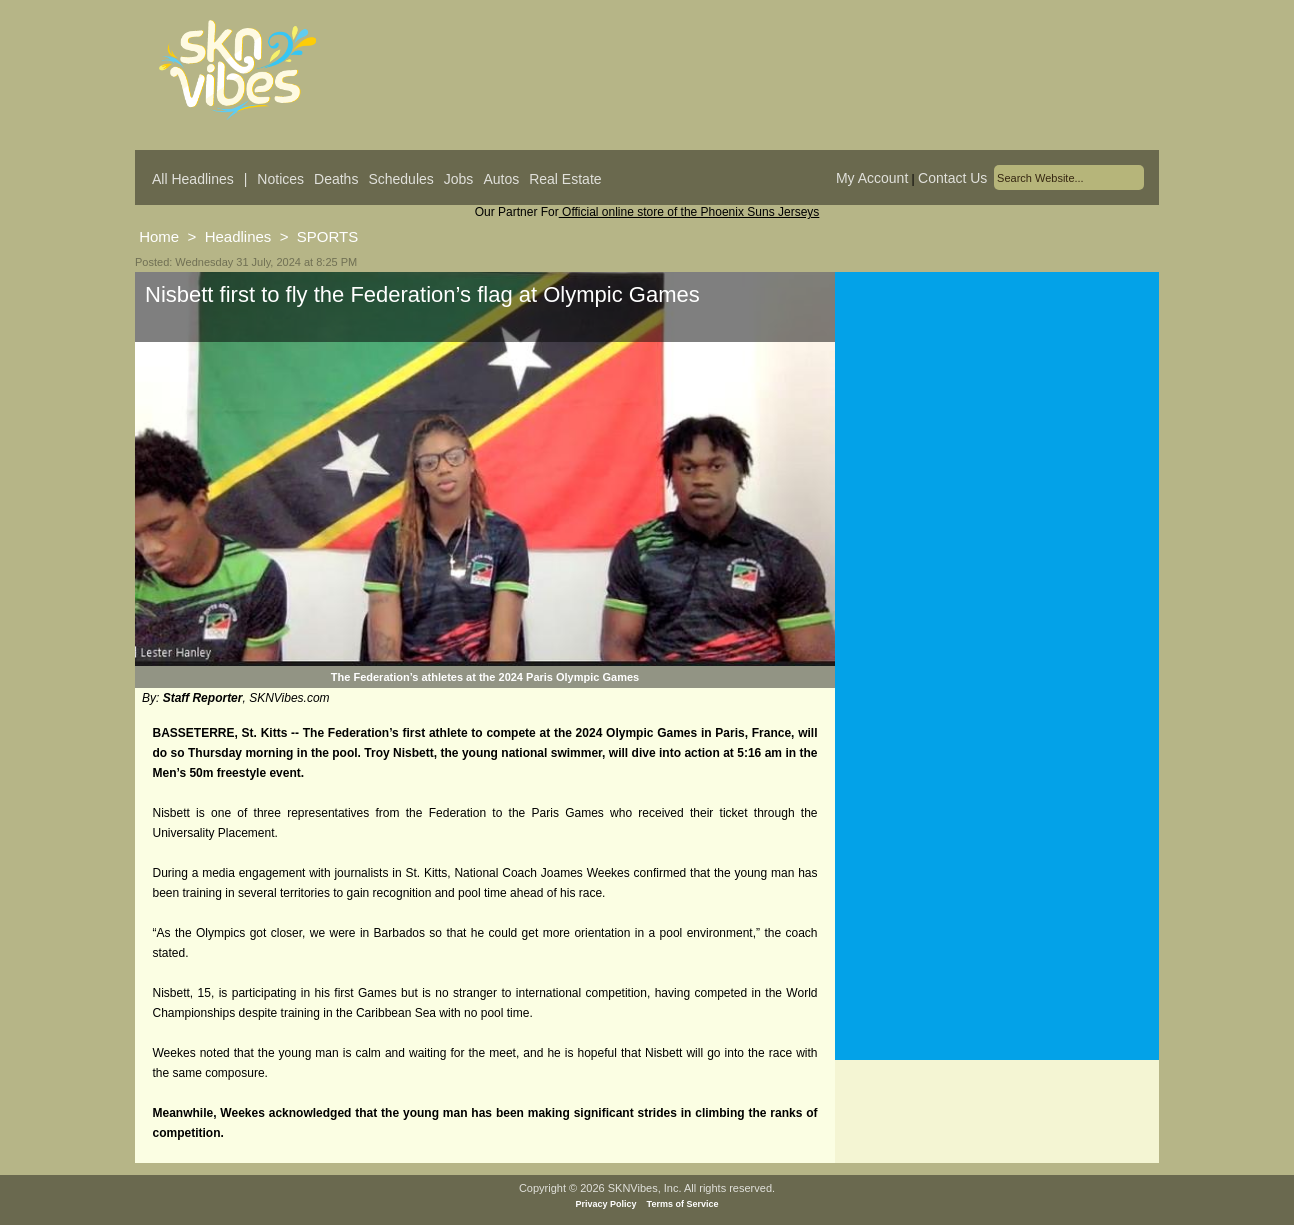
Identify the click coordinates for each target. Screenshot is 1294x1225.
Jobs (459, 179)
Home (159, 236)
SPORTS (327, 236)
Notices (280, 179)
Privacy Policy (606, 1204)
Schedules (400, 179)
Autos (501, 179)
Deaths (336, 179)
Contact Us (952, 178)
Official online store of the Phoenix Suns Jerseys (689, 212)
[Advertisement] (997, 469)
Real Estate (565, 179)
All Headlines (193, 179)
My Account (872, 178)
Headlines (238, 236)
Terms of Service (683, 1204)
